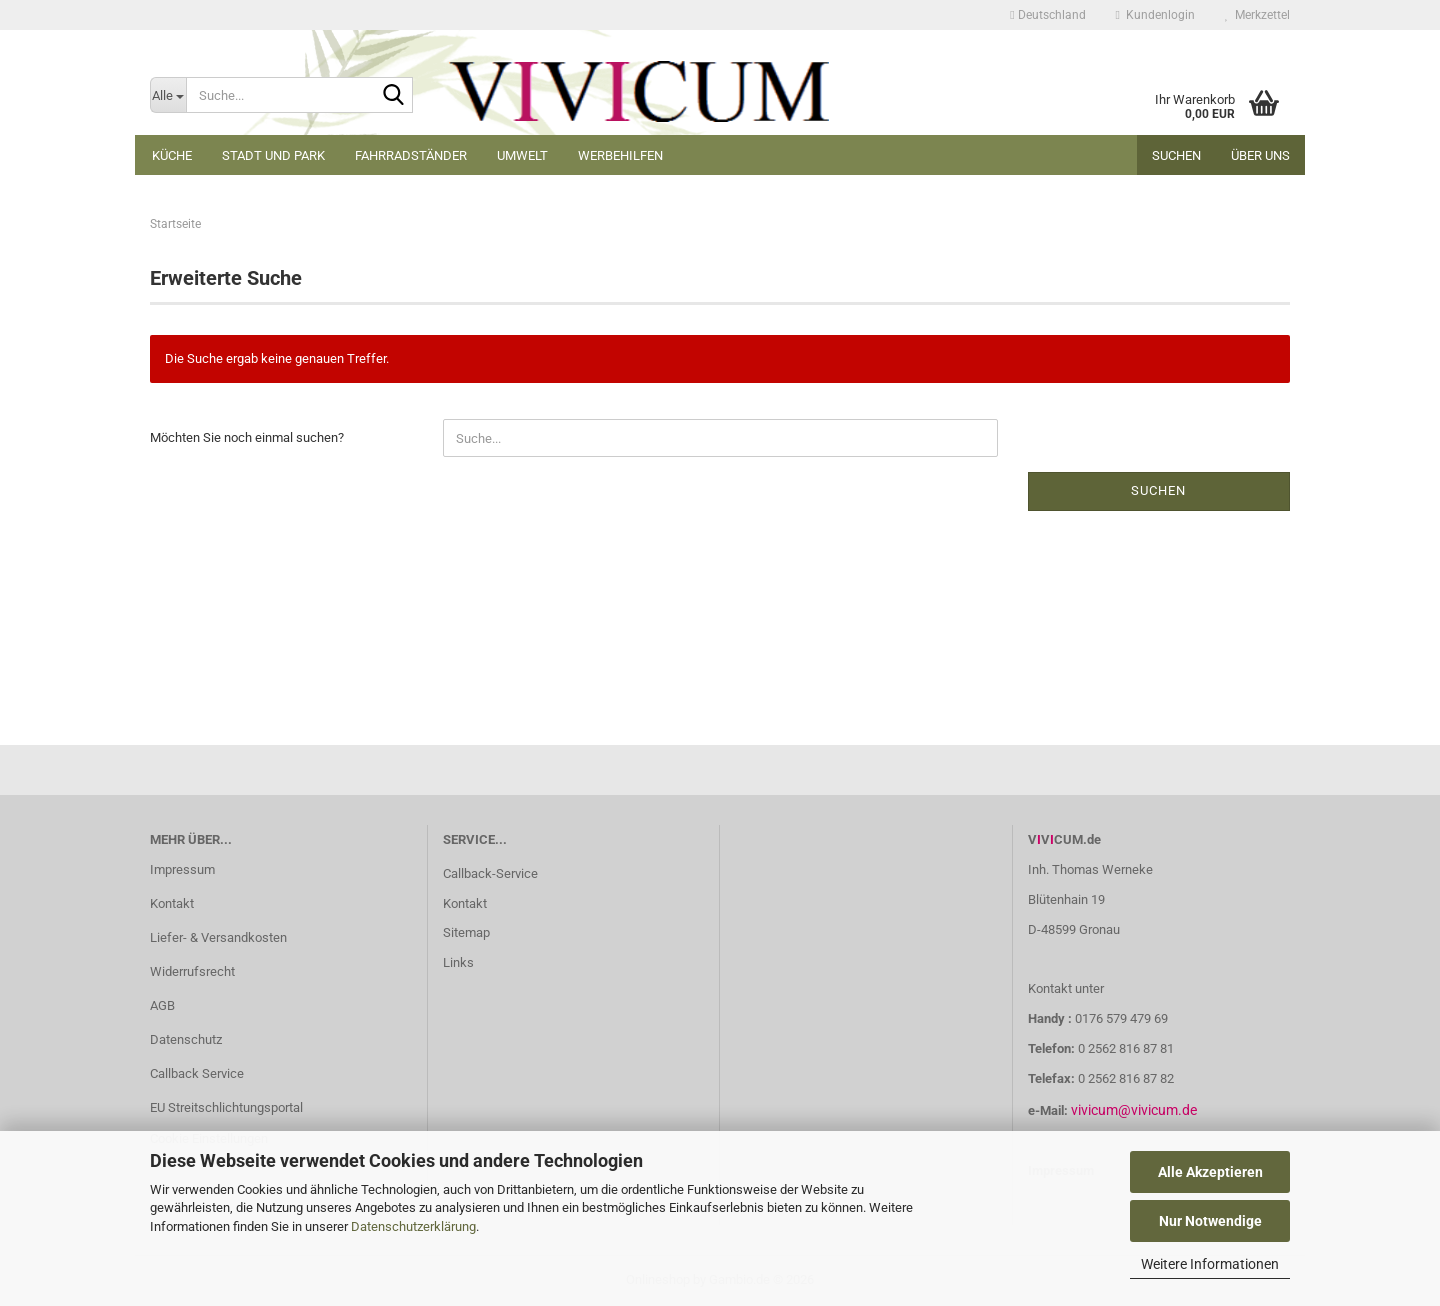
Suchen (1176, 155)
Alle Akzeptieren (1210, 1172)
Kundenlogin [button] (1155, 15)
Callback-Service (490, 873)
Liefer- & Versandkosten (218, 937)
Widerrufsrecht (192, 971)
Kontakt (172, 903)
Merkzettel (1257, 15)
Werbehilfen (620, 155)
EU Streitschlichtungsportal (226, 1107)
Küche (172, 155)
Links (458, 962)
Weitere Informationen (1210, 1264)
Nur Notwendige (1210, 1221)
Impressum (182, 869)
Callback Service (197, 1073)
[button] (1047, 15)
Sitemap (466, 932)
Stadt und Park (273, 155)
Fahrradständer (411, 155)
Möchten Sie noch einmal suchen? (247, 437)
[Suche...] (168, 95)
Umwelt (522, 155)
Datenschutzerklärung (413, 1226)
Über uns (1260, 155)
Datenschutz (186, 1039)
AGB (162, 1005)
